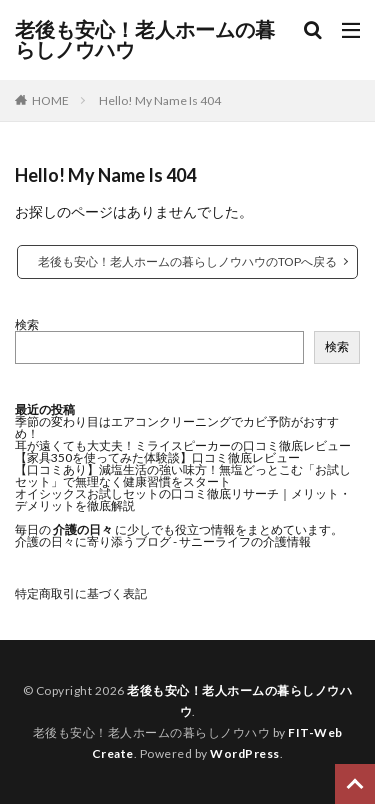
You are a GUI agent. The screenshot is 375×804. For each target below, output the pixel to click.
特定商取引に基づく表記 (81, 593)
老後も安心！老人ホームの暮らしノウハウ (145, 40)
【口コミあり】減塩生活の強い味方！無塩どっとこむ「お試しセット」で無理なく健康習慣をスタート (183, 475)
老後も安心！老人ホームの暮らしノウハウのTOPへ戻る (187, 261)
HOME (50, 100)
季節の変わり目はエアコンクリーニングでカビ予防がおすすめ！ (177, 427)
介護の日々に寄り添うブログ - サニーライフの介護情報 (163, 541)
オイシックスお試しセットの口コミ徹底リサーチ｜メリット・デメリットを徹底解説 (183, 499)
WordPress (245, 753)
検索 (27, 324)
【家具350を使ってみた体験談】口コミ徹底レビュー (157, 457)
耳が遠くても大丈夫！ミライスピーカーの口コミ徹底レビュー (183, 445)
